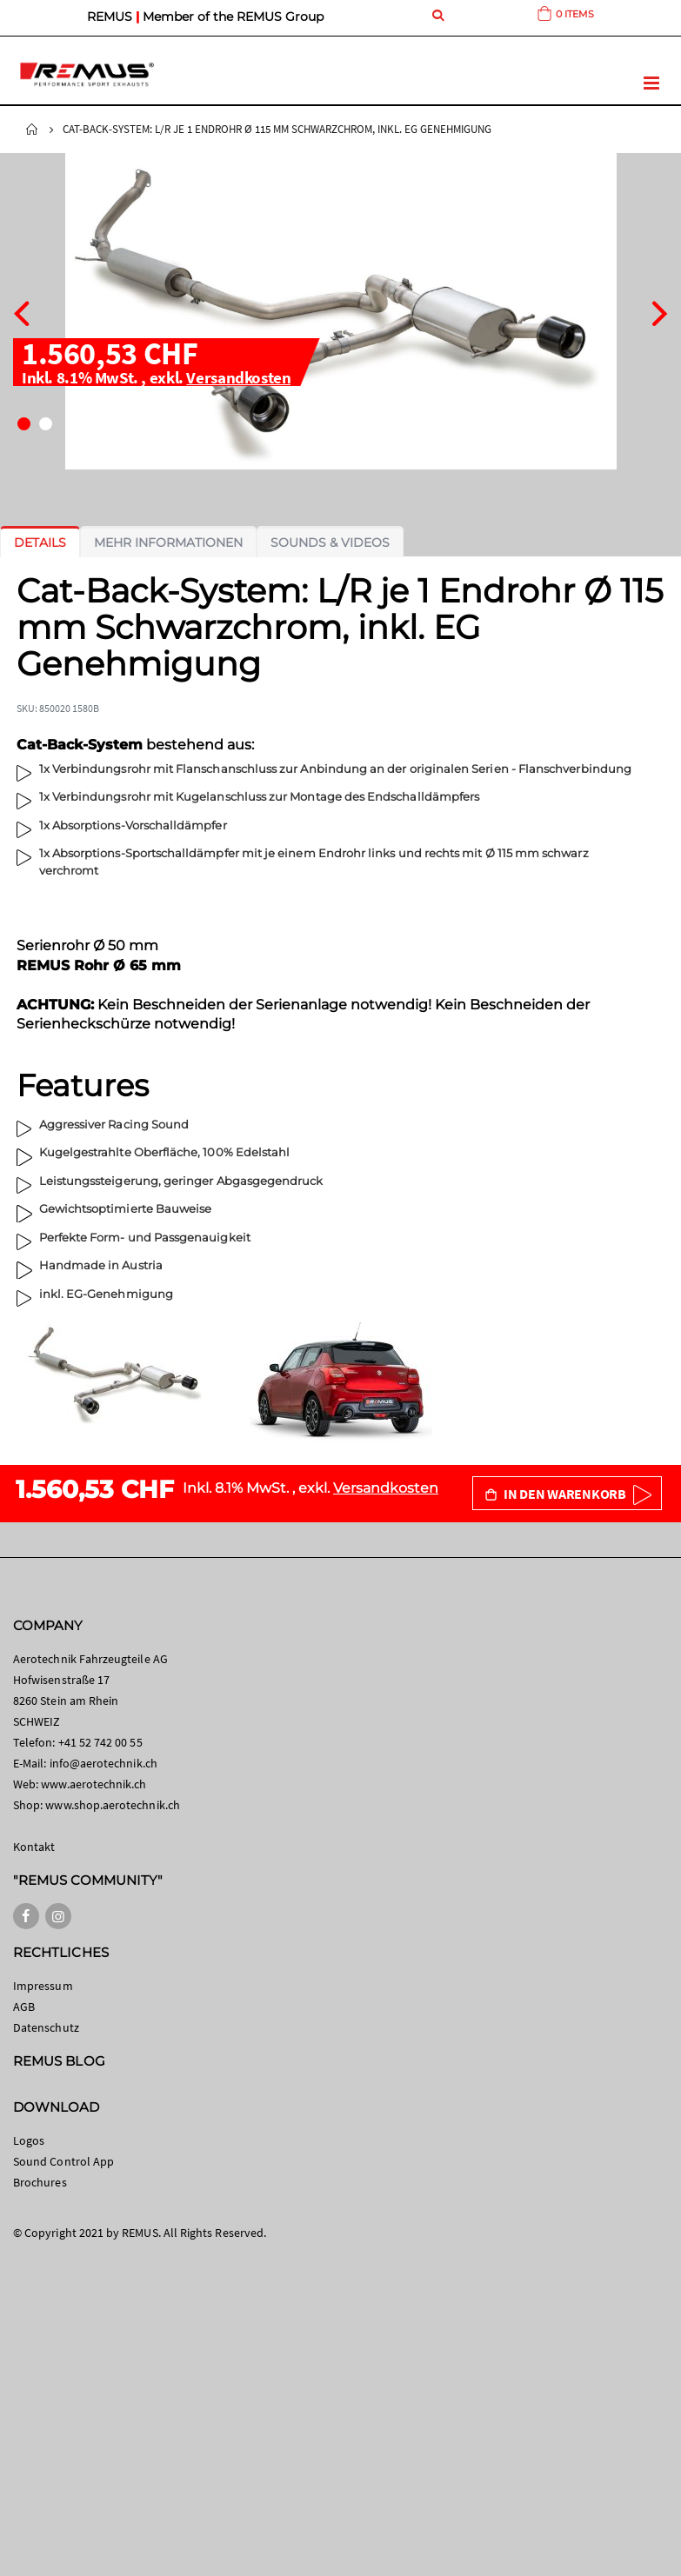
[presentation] (21, 311)
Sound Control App (63, 2161)
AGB (24, 2006)
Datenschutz (46, 2027)
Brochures (40, 2182)
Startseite (32, 129)
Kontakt (34, 1846)
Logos (28, 2140)
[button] (23, 423)
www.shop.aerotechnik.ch (112, 1805)
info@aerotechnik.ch (103, 1763)
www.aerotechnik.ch (93, 1784)
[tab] (40, 542)
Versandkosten (238, 377)
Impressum (43, 1986)
